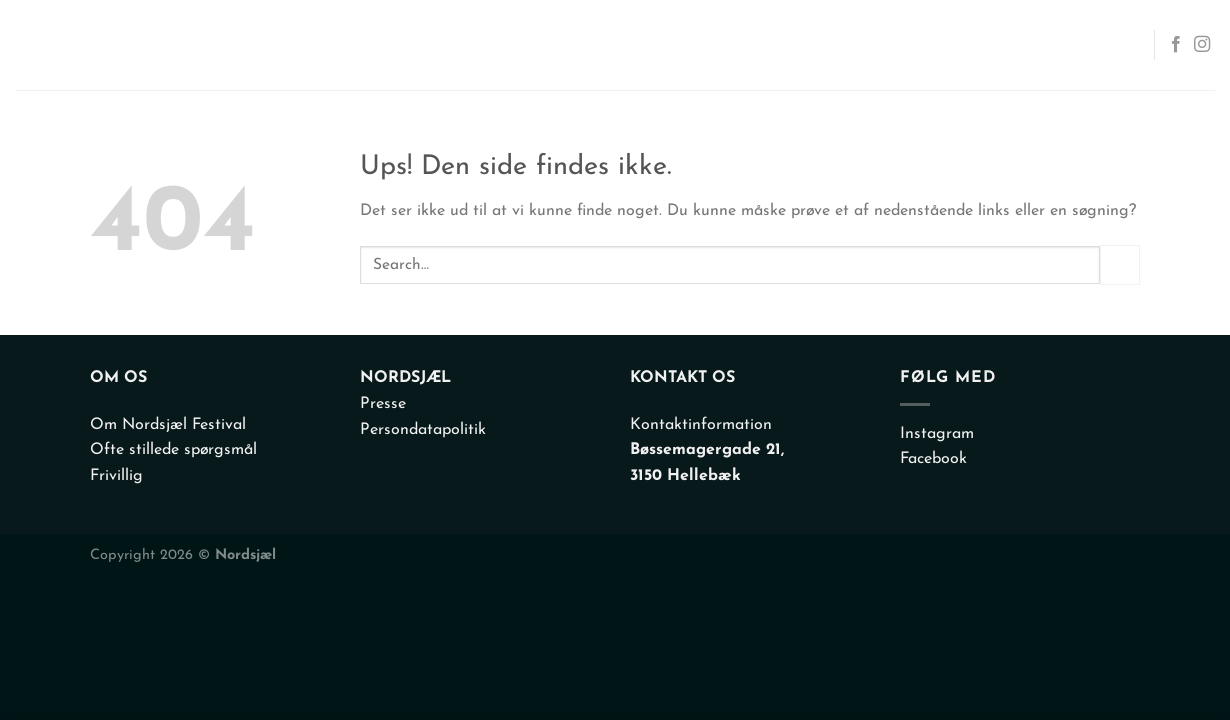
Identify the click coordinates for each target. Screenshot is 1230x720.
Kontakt (1085, 45)
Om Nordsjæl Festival (168, 425)
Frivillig (116, 476)
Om (918, 45)
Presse (383, 404)
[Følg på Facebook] (1176, 45)
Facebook (933, 459)
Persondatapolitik (423, 430)
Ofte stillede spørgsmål (173, 450)
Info (985, 45)
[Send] (1120, 264)
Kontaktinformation (701, 425)
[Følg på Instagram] (1202, 45)
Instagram (937, 434)
